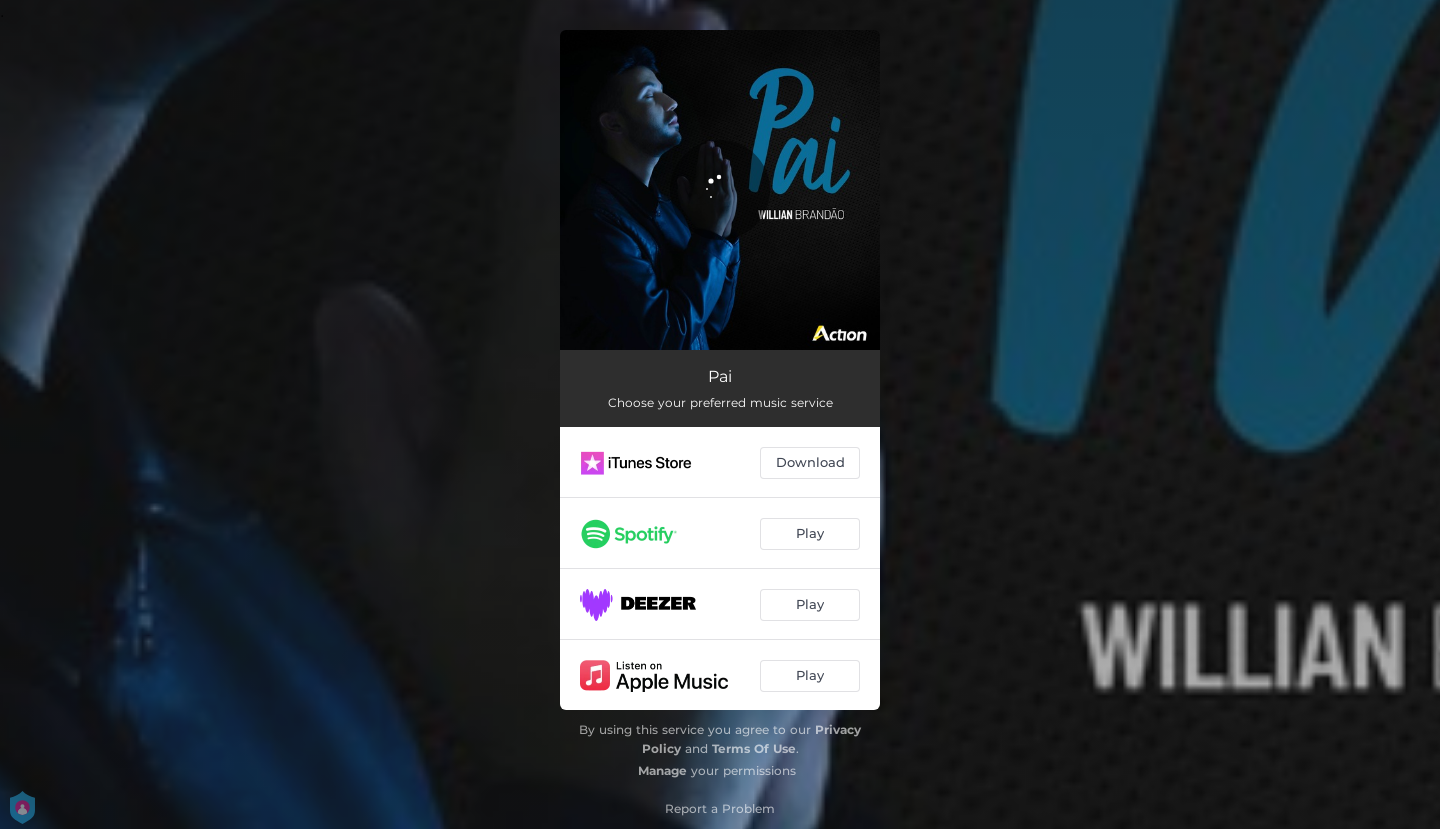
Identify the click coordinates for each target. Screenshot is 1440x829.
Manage (662, 770)
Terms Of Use (754, 748)
